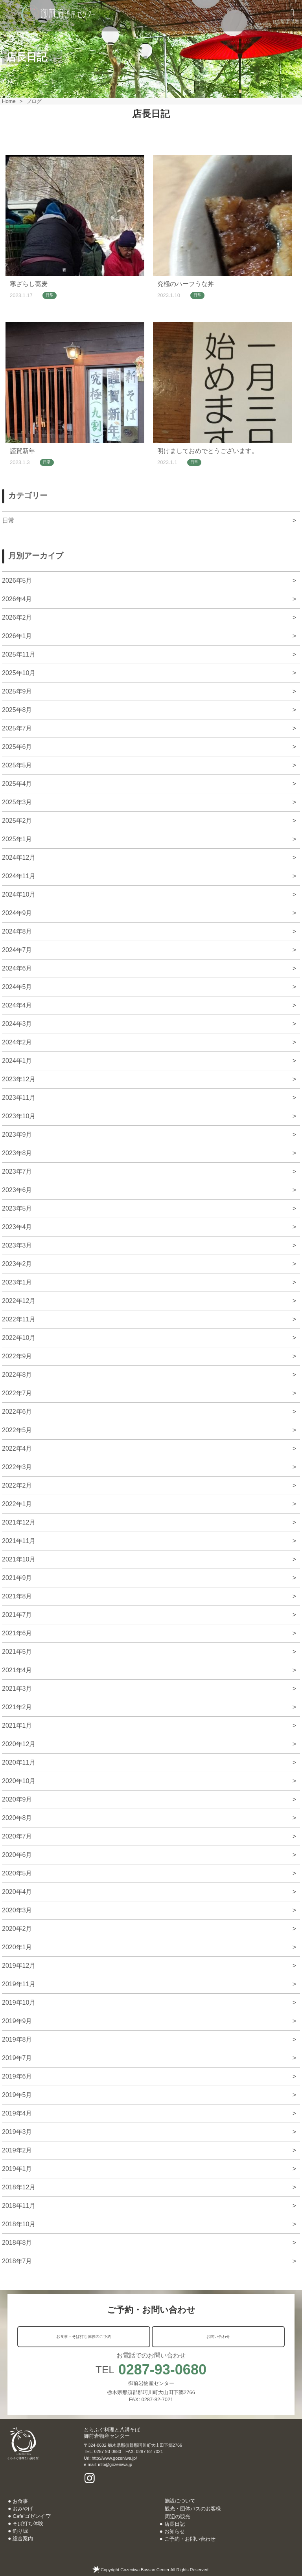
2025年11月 (18, 654)
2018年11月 (18, 2205)
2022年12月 (18, 1300)
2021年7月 (17, 1614)
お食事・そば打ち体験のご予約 (83, 2336)
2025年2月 (17, 820)
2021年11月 (18, 1541)
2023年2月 (17, 1263)
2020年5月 (17, 1873)
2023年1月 (17, 1282)
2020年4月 (17, 1891)
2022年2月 (17, 1485)
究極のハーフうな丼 (185, 284)
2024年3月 (17, 1023)
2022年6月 (17, 1411)
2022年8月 (17, 1374)
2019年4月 (17, 2113)
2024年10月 (18, 894)
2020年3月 (17, 1910)
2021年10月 (18, 1559)
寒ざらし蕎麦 (29, 284)
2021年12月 (18, 1522)
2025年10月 (18, 673)
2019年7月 (17, 2058)
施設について (180, 2501)
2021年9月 (17, 1577)
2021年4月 (17, 1670)
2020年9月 (17, 1799)
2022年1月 (17, 1504)
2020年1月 (17, 1947)
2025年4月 (17, 783)
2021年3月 (17, 1688)
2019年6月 (17, 2076)
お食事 (20, 2501)
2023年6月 (17, 1190)
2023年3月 (17, 1245)
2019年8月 (17, 2039)
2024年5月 (17, 986)
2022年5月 (17, 1430)
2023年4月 (17, 1227)
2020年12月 (18, 1744)
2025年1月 (17, 839)
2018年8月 (17, 2242)
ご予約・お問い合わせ (189, 2539)
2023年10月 (18, 1116)
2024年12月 (18, 857)
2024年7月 (17, 950)
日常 (49, 295)
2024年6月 (17, 968)
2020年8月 (17, 1818)
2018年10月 (18, 2224)
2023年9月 (17, 1134)
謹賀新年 (22, 451)
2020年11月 (18, 1762)
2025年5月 (17, 765)
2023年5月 (17, 1208)
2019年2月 (17, 2150)
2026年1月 (17, 636)
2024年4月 (17, 1005)
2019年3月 (17, 2131)
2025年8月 (17, 709)
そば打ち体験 (28, 2523)
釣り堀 (20, 2531)
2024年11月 (18, 876)
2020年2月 (17, 1928)
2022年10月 (18, 1337)
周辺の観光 (177, 2516)
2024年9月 (17, 913)
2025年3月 (17, 802)
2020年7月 (17, 1836)
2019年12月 (18, 1965)
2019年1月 (17, 2168)
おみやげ (23, 2509)
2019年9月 (17, 2021)
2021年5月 (17, 1651)
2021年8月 (17, 1596)
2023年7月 (17, 1171)
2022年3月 (17, 1467)
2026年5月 (17, 580)
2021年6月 (17, 1633)
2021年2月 (17, 1707)
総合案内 (23, 2538)
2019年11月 (18, 1984)
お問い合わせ (218, 2336)
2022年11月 (18, 1319)
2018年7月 (17, 2261)
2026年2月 (17, 617)
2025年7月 (17, 728)
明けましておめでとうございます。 (207, 451)
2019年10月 (18, 2002)
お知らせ (174, 2531)
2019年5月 (17, 2095)
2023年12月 (18, 1079)
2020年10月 (18, 1781)
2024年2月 (17, 1042)
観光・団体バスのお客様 (193, 2509)
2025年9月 (17, 691)
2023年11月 (18, 1097)
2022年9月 (17, 1356)
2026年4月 (17, 599)
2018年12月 (18, 2187)
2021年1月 (17, 1725)
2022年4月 (17, 1448)
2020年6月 (17, 1854)
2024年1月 (17, 1060)
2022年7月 (17, 1393)
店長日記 (174, 2524)
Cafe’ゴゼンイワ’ (32, 2516)
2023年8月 (17, 1153)
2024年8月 (17, 931)
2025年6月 (17, 746)
